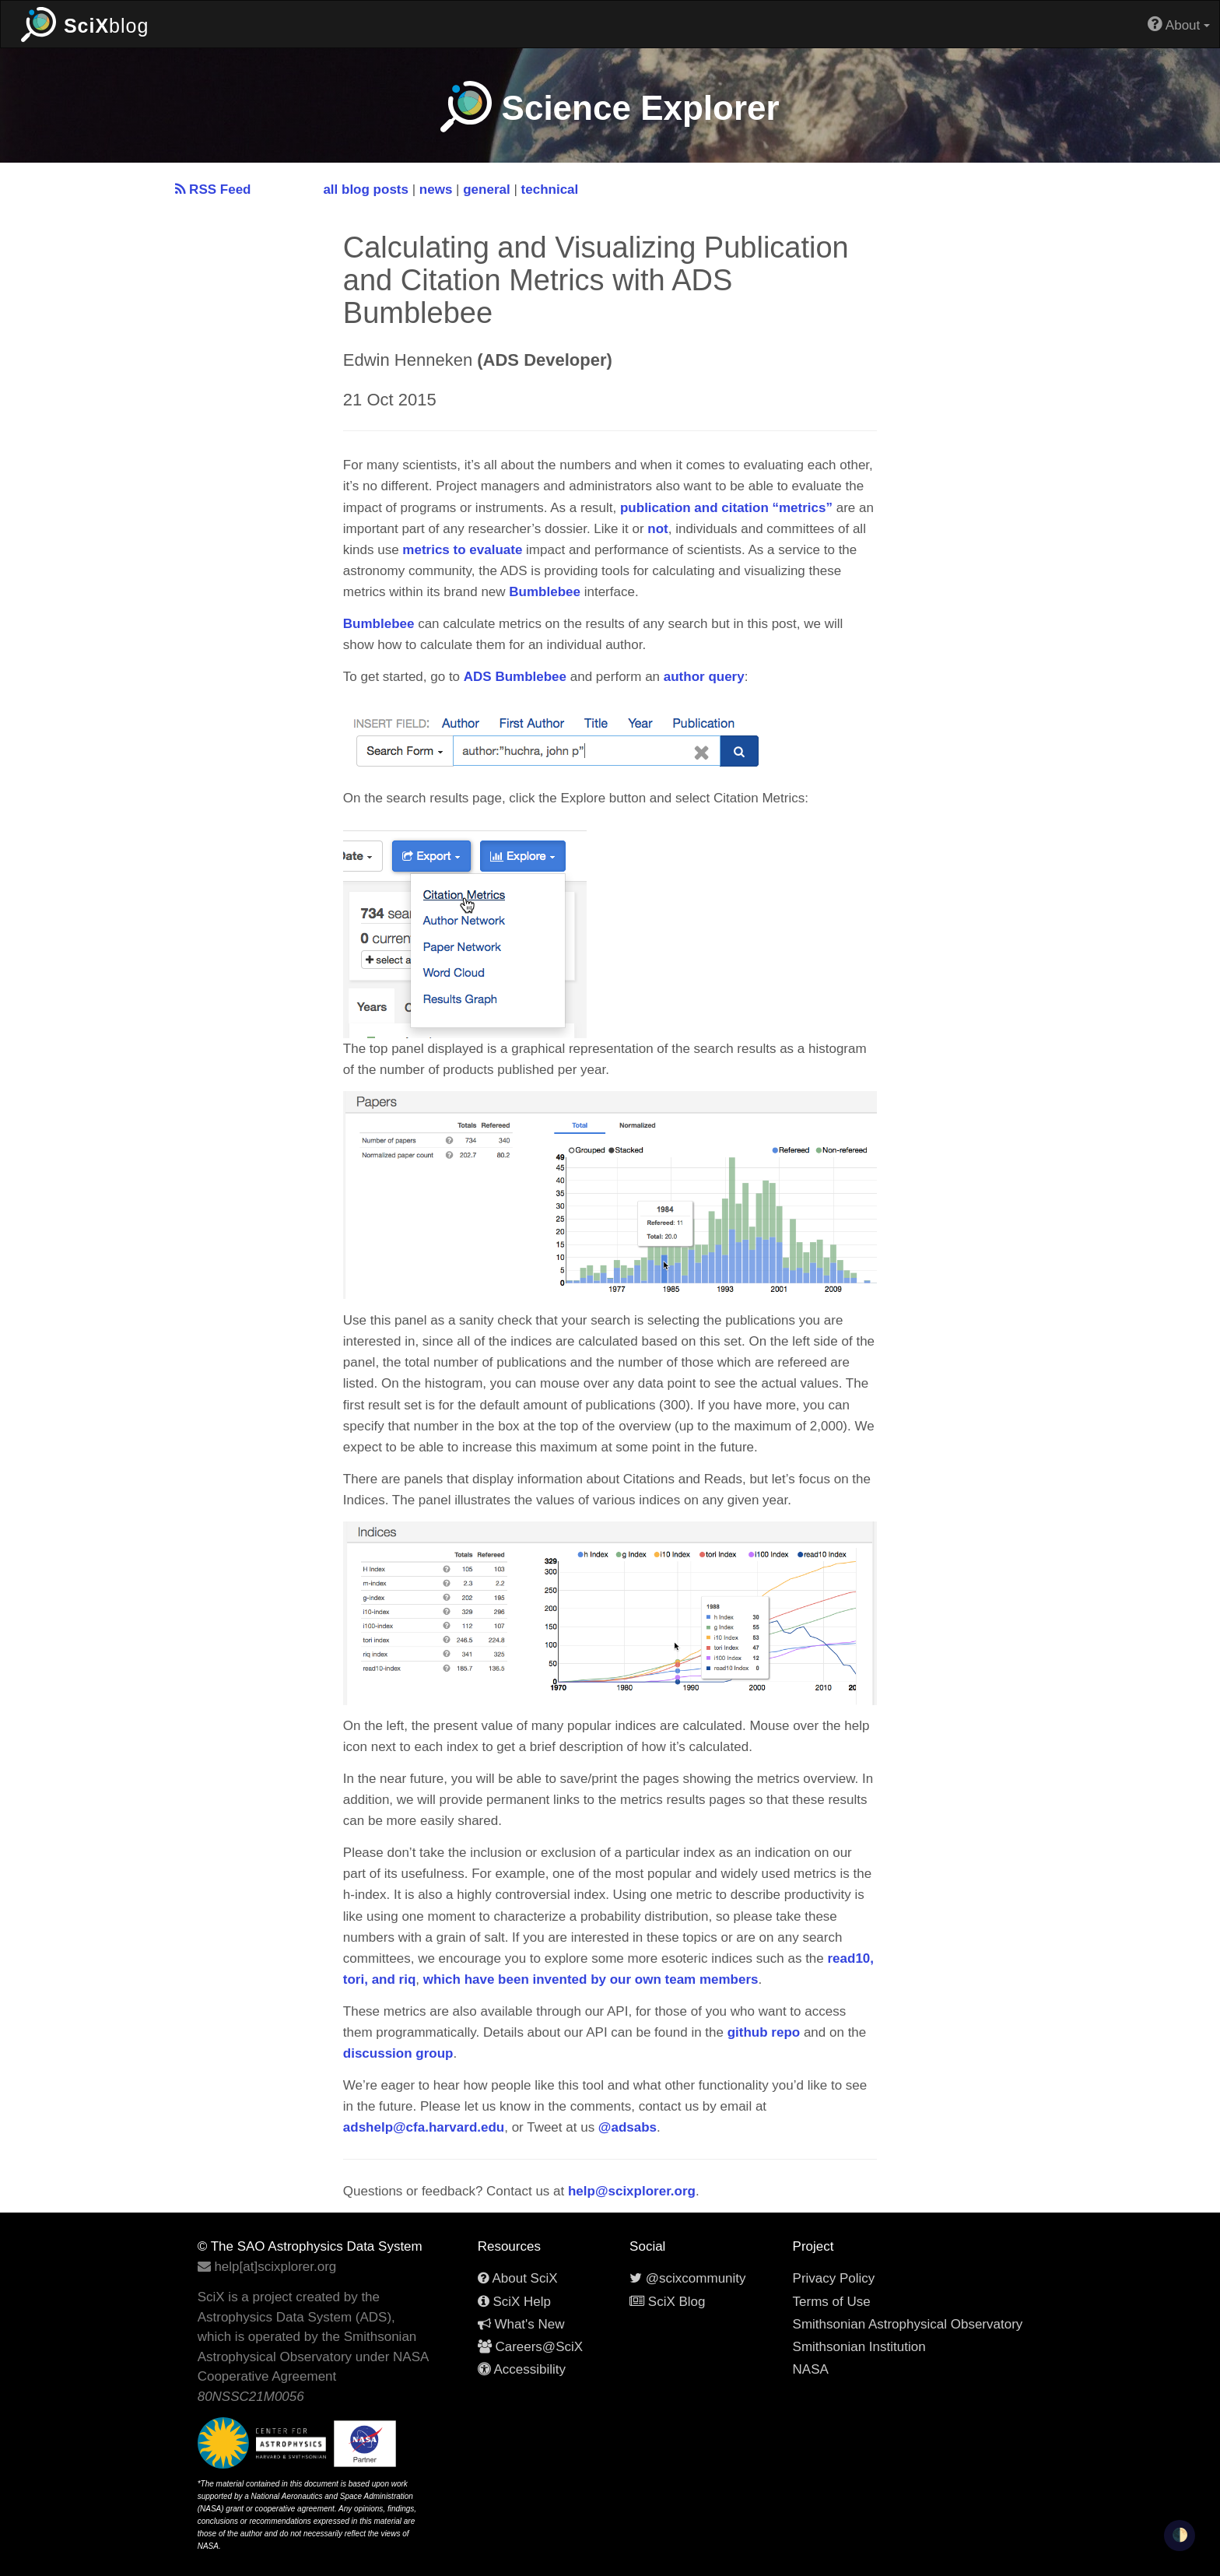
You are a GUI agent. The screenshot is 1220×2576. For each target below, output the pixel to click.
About (1179, 24)
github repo (763, 2032)
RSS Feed (213, 189)
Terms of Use (832, 2301)
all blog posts (365, 189)
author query (704, 676)
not (657, 528)
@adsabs (627, 2127)
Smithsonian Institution (859, 2346)
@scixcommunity (687, 2278)
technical (550, 189)
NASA (811, 2369)
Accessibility (522, 2369)
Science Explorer (609, 108)
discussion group (398, 2053)
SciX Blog (667, 2301)
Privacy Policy (834, 2278)
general (486, 189)
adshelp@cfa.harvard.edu (423, 2127)
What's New (521, 2324)
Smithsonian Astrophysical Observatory (908, 2324)
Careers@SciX (530, 2346)
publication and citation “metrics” (726, 507)
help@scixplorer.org (632, 2191)
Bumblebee (544, 591)
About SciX (518, 2278)
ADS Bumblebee (515, 676)
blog (85, 23)
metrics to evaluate (462, 549)
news (436, 189)
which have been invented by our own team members (591, 1979)
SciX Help (514, 2301)
